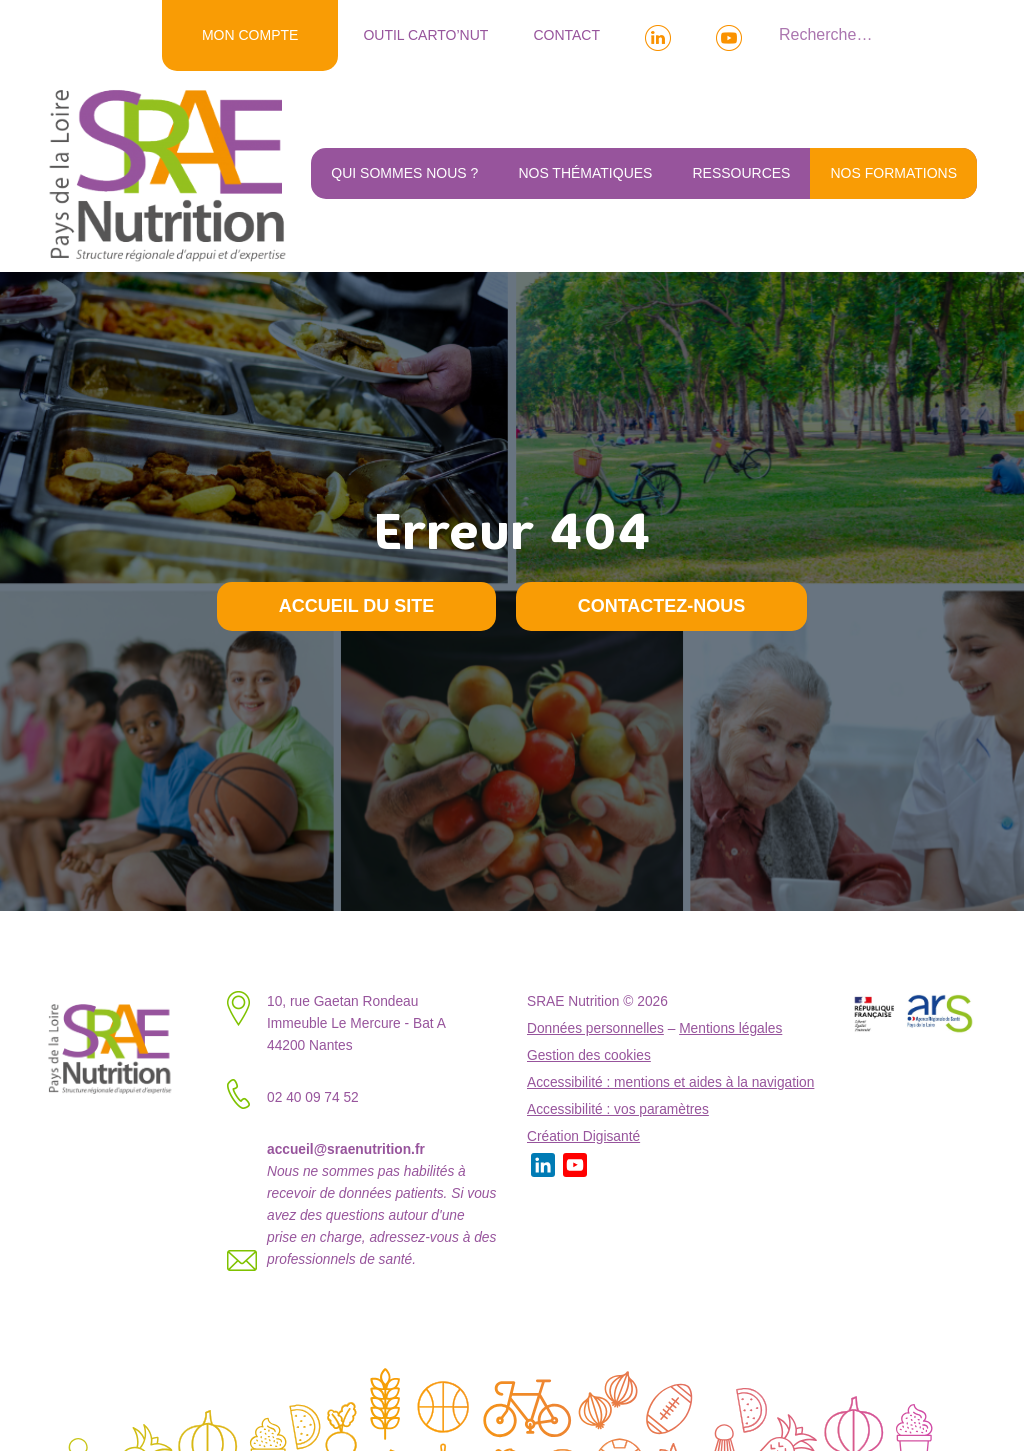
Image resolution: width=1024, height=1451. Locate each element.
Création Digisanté (583, 1136)
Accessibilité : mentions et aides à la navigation (670, 1082)
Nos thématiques (585, 173)
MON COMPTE (250, 35)
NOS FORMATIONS (893, 173)
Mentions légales (730, 1028)
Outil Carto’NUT (425, 35)
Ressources (741, 173)
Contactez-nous (662, 606)
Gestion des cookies (589, 1055)
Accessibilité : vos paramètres (618, 1109)
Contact (566, 35)
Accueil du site (357, 606)
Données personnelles (595, 1028)
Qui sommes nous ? (404, 173)
